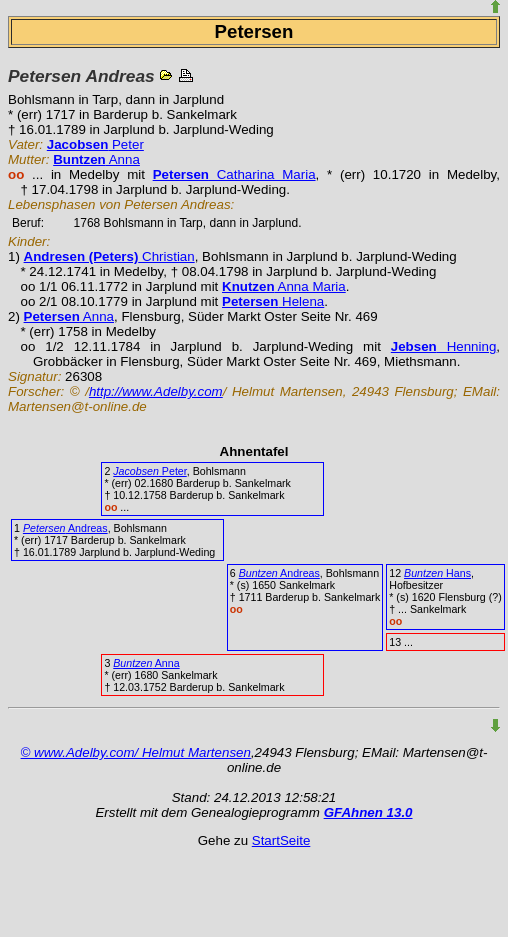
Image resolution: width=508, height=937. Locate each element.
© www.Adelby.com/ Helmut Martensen (136, 752)
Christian (109, 256)
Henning (444, 346)
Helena (273, 301)
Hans (437, 573)
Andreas (65, 528)
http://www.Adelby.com (156, 391)
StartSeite (281, 840)
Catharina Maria (234, 174)
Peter (95, 144)
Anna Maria (284, 286)
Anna (96, 159)
